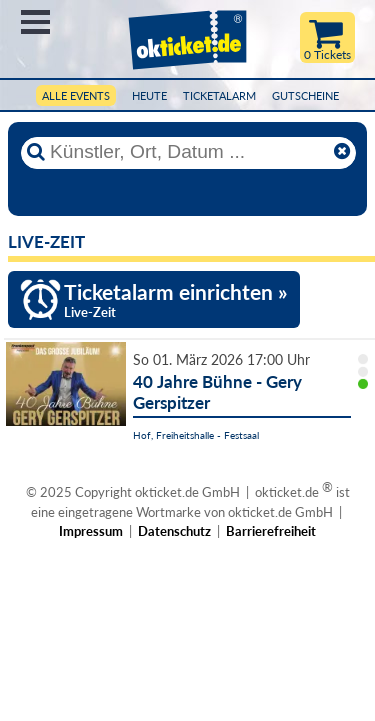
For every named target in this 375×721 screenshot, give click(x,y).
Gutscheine (305, 95)
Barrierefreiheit (271, 531)
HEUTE (149, 95)
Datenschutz (174, 531)
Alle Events (76, 95)
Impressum (91, 531)
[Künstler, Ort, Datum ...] (188, 152)
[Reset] (342, 152)
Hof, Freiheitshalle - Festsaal (196, 435)
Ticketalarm (219, 95)
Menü (35, 22)
